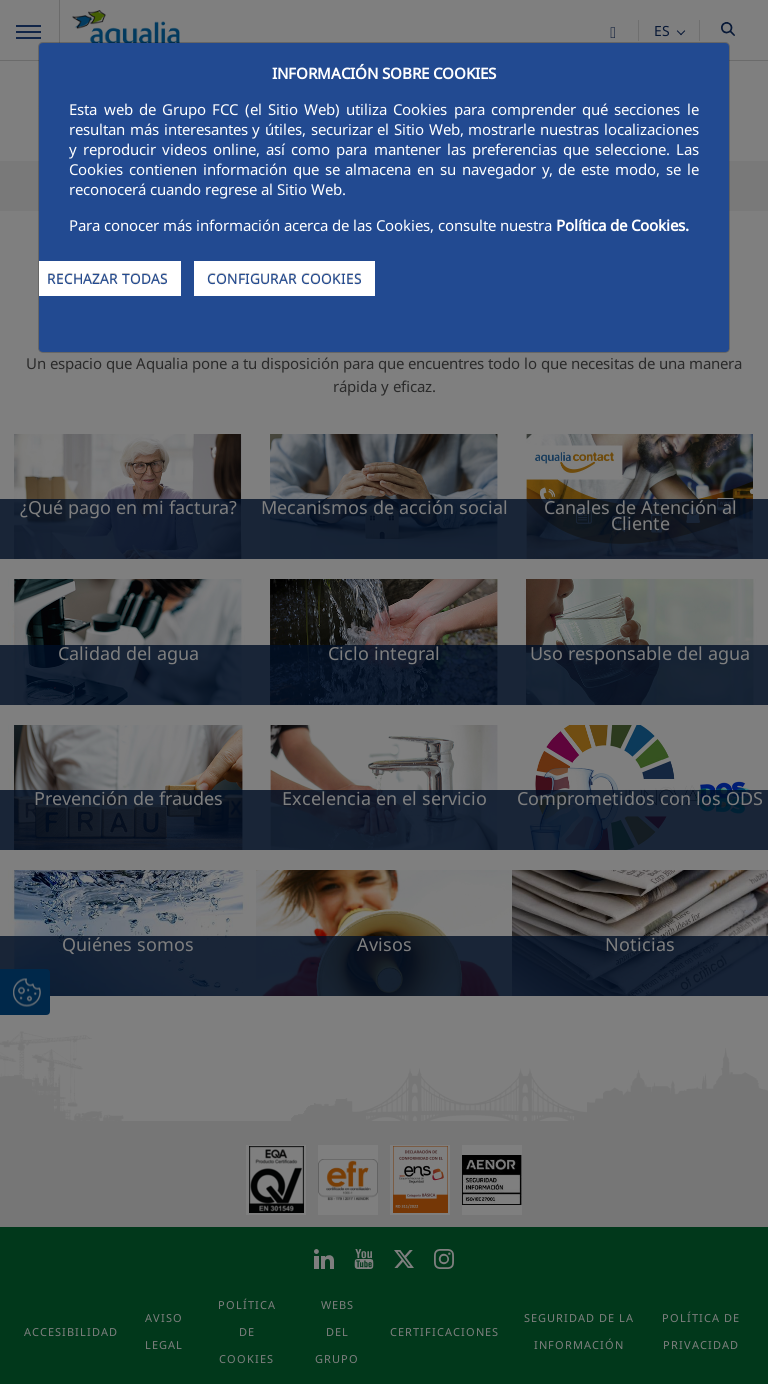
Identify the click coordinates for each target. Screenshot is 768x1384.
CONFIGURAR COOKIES (284, 278)
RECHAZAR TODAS (107, 278)
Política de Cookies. (622, 225)
